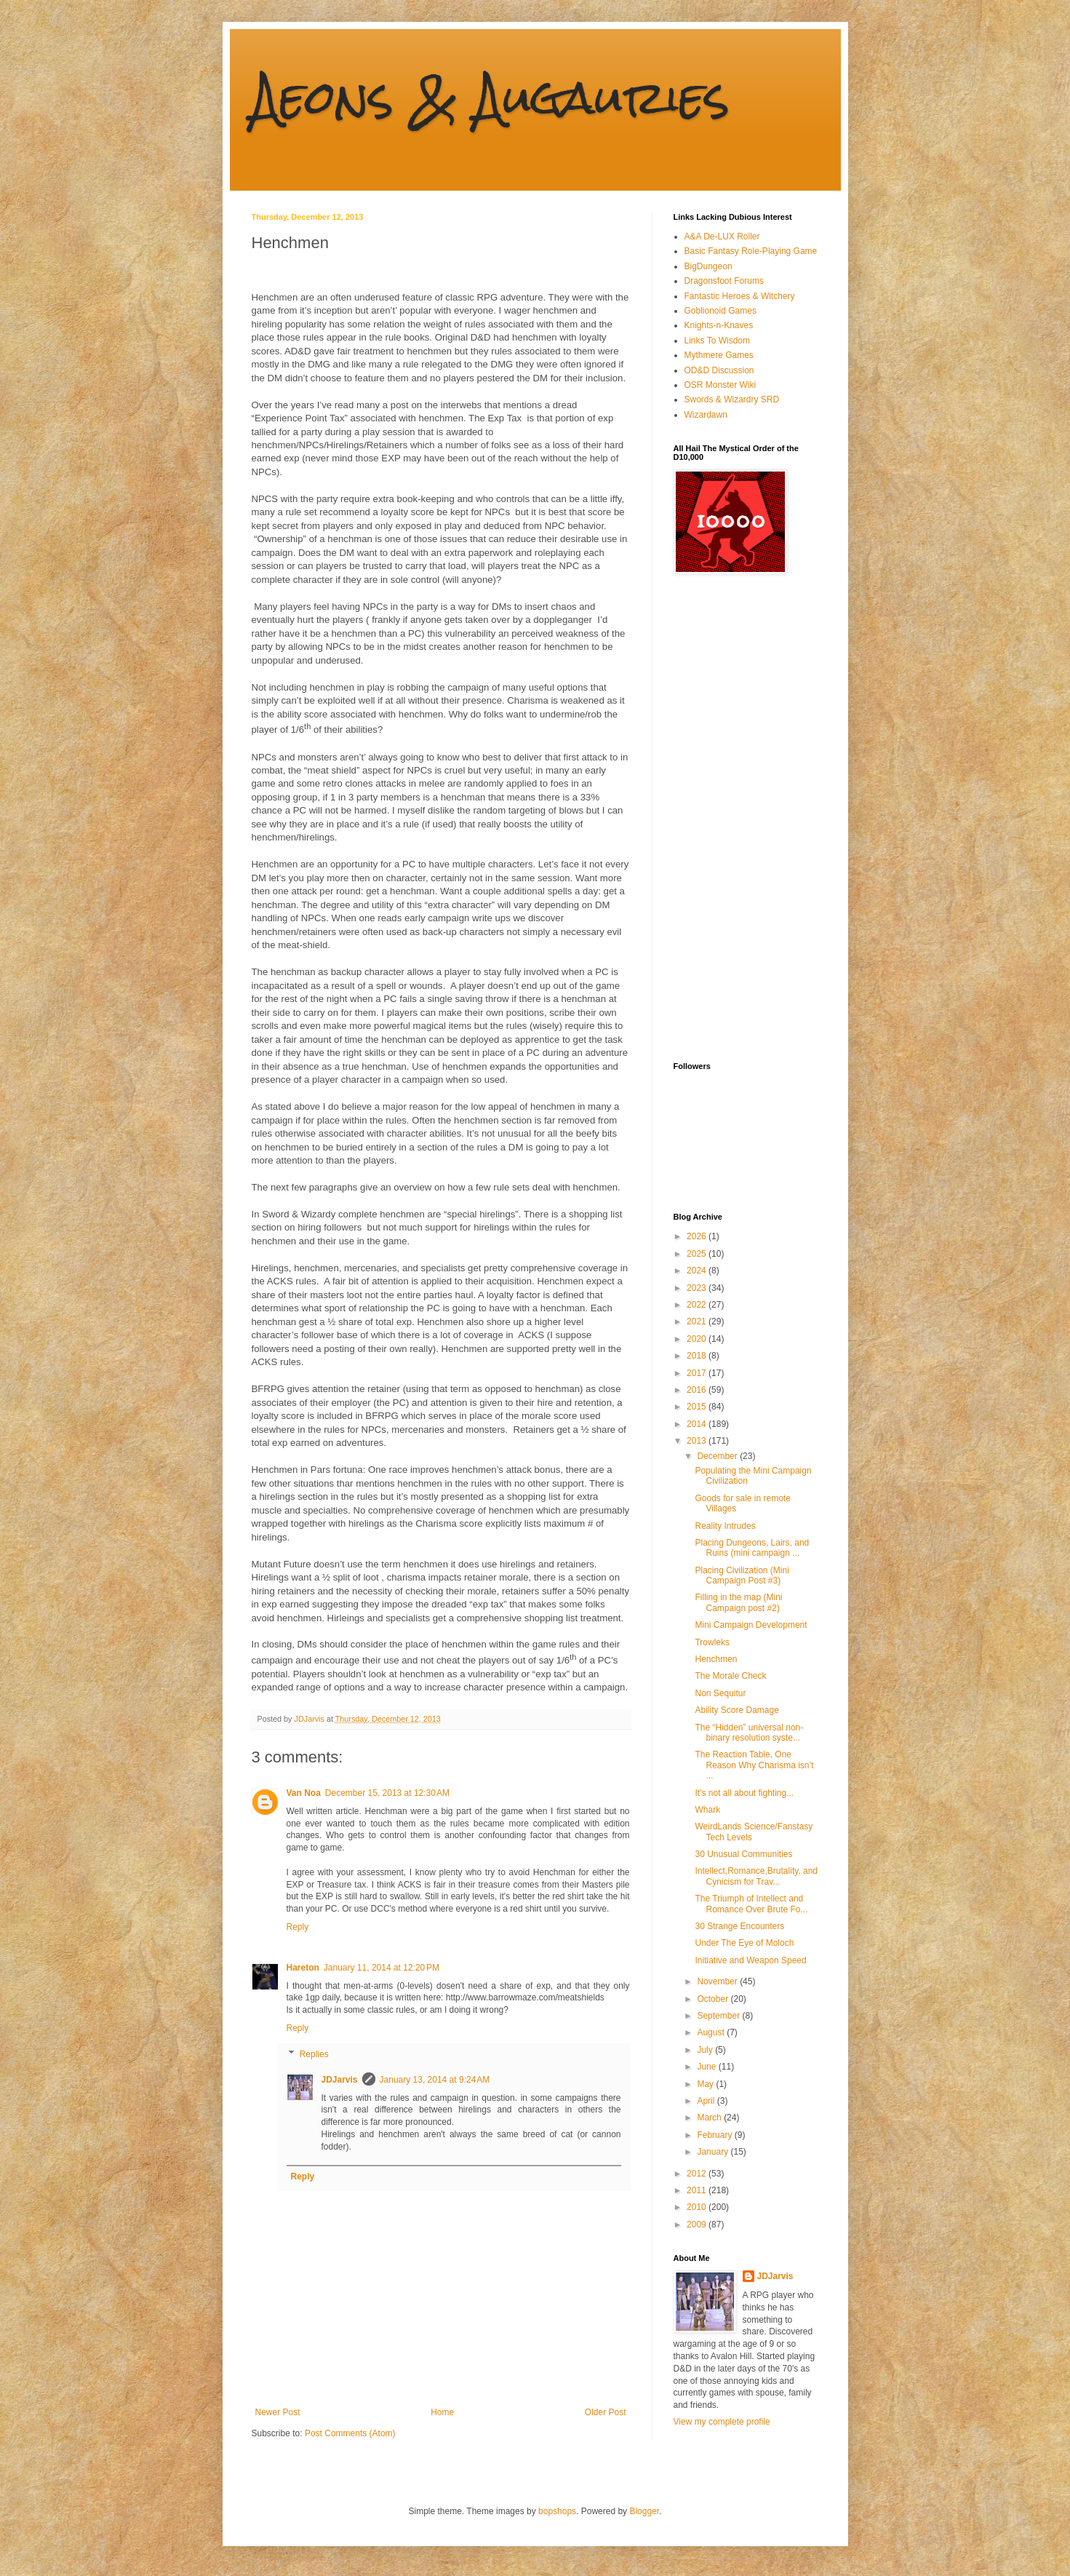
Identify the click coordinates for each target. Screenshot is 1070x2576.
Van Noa (304, 1793)
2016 (697, 1390)
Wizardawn (705, 415)
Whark (707, 1810)
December (718, 1456)
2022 (697, 1305)
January (713, 2152)
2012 (697, 2173)
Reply (298, 1927)
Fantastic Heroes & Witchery (739, 296)
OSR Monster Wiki (720, 385)
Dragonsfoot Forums (724, 281)
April (706, 2101)
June (707, 2067)
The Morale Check (730, 1676)
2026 (697, 1236)
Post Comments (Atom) (350, 2433)
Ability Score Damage (736, 1710)
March (710, 2117)
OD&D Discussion (719, 370)
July (706, 2050)
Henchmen (716, 1659)
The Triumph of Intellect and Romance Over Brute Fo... (751, 1903)
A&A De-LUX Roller (722, 236)
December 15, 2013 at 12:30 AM (387, 1793)
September (719, 2016)
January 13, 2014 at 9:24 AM (435, 2080)
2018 (697, 1356)
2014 (697, 1424)
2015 (697, 1407)
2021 (697, 1321)
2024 (697, 1270)
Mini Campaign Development (751, 1625)
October (713, 1999)
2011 (697, 2190)
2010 (697, 2207)
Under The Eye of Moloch (744, 1943)
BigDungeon (708, 266)
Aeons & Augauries (491, 97)
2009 (697, 2224)
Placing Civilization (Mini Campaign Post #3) (741, 1575)
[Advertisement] (732, 818)
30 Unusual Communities (743, 1854)
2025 (697, 1254)
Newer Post (277, 2412)
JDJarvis (340, 2080)
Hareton (303, 1968)
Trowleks (712, 1642)
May (706, 2084)
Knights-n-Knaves (719, 325)
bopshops (557, 2511)
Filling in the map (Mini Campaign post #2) (738, 1602)
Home (442, 2412)
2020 (697, 1339)
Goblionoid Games (720, 311)
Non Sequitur (720, 1693)
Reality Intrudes (725, 1526)
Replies (314, 2054)
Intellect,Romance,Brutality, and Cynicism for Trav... (756, 1876)
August (712, 2032)
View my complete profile (722, 2422)
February (715, 2135)
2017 (697, 1373)
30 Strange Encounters (739, 1926)
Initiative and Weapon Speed (750, 1960)
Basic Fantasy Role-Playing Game (751, 251)
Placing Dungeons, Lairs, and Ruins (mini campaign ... (752, 1548)
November (718, 1981)
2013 (697, 1441)
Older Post (605, 2412)
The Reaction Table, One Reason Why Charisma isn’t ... (754, 1765)
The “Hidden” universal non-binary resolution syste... (749, 1732)
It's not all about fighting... (744, 1793)
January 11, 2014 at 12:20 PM (381, 1968)
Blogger (644, 2511)
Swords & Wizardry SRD (732, 399)
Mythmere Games (719, 355)
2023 (697, 1288)
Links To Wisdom (717, 340)
